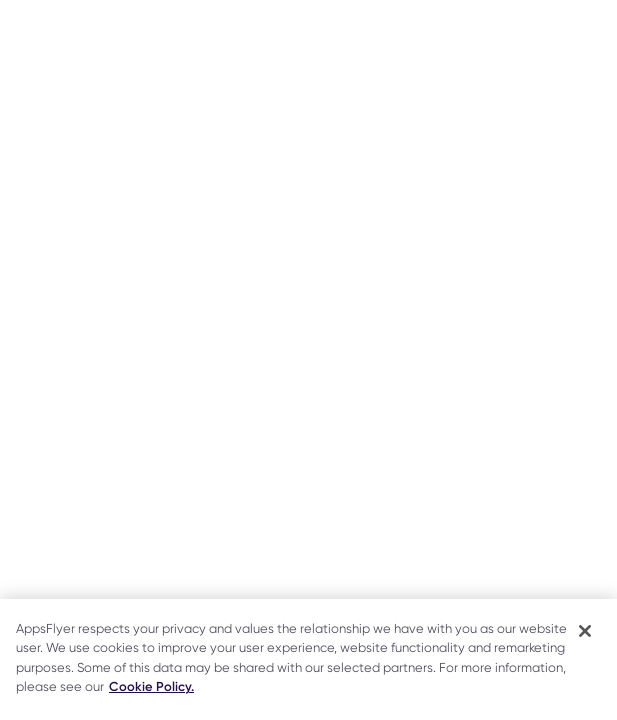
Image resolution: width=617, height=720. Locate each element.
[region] (308, 659)
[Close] (585, 631)
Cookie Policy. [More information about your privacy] (151, 686)
